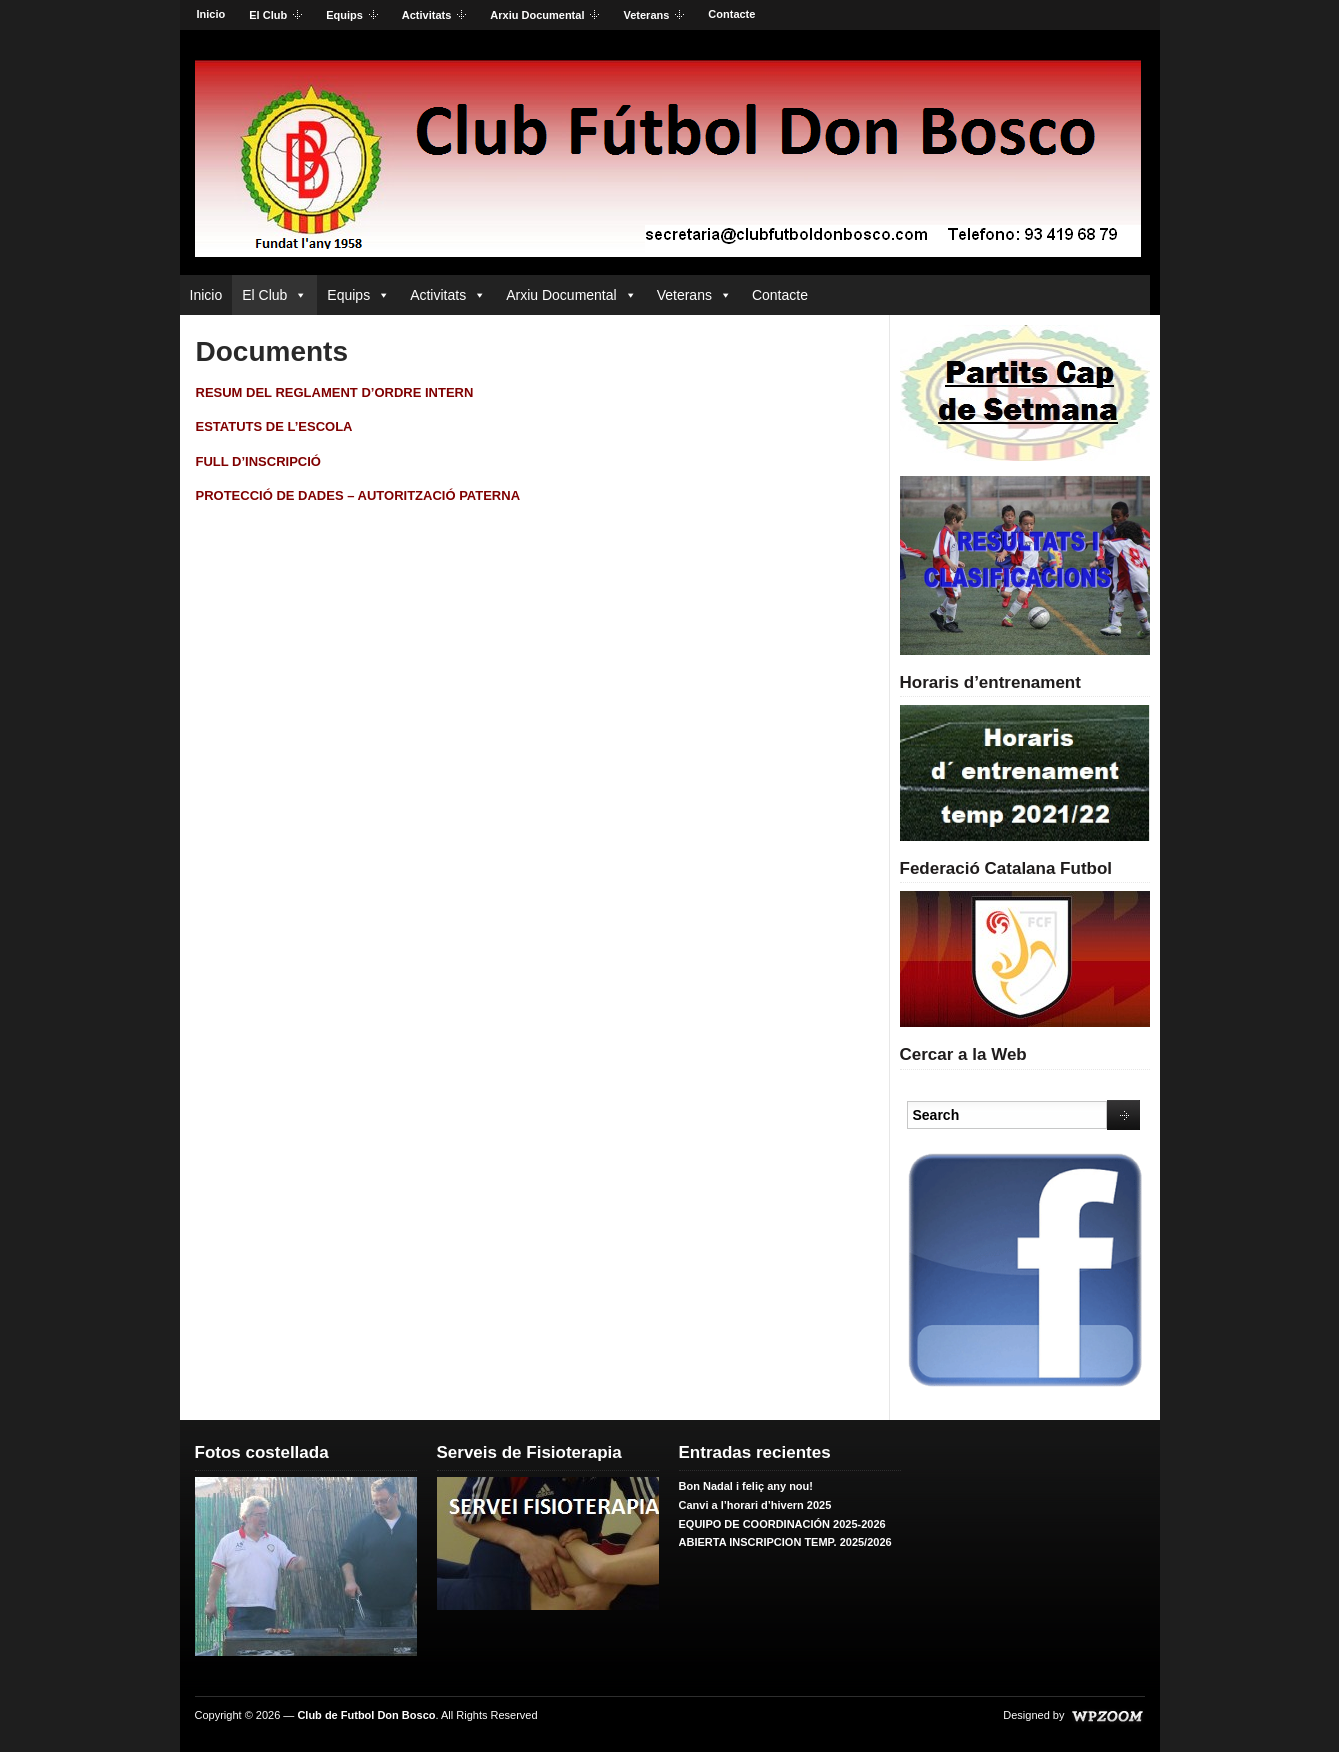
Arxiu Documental (538, 16)
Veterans (647, 16)
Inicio (211, 14)
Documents (272, 351)
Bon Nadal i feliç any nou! (746, 1486)
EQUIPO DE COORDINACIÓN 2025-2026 (782, 1524)
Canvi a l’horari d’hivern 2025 (755, 1505)
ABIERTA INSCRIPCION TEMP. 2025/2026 (785, 1542)
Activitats (428, 16)
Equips (346, 16)
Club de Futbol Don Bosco (366, 1715)
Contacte (731, 14)
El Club (269, 16)
